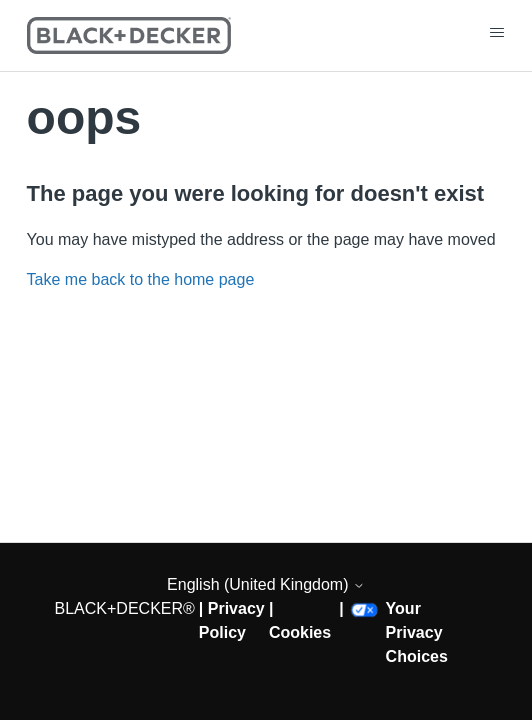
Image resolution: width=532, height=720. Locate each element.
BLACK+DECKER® (125, 608)
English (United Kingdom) (266, 584)
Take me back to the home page (141, 279)
